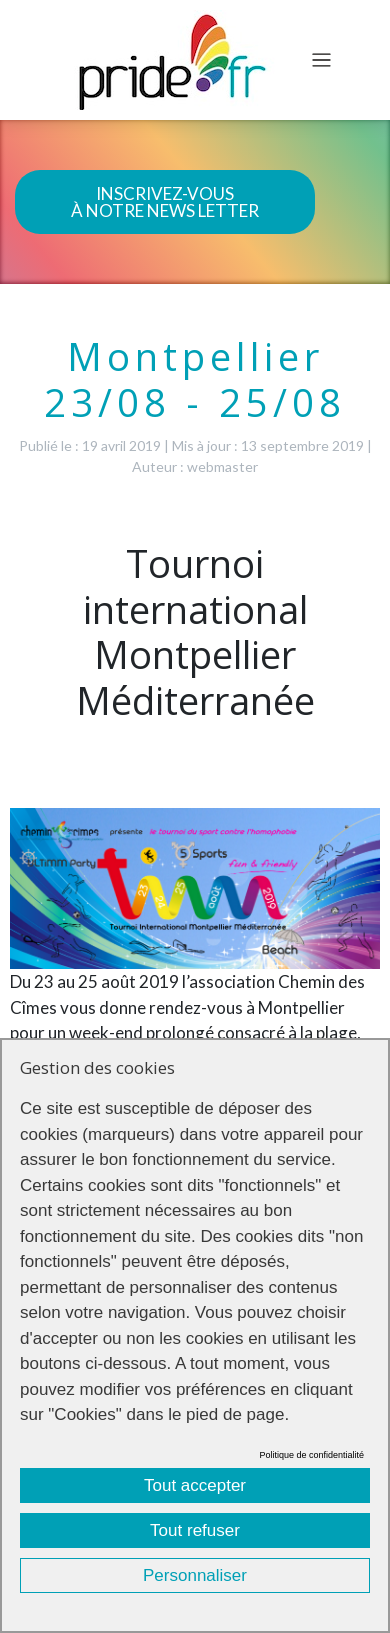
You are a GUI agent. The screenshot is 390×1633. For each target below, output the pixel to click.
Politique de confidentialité (311, 1455)
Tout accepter (195, 1485)
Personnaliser (195, 1575)
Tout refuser (195, 1530)
